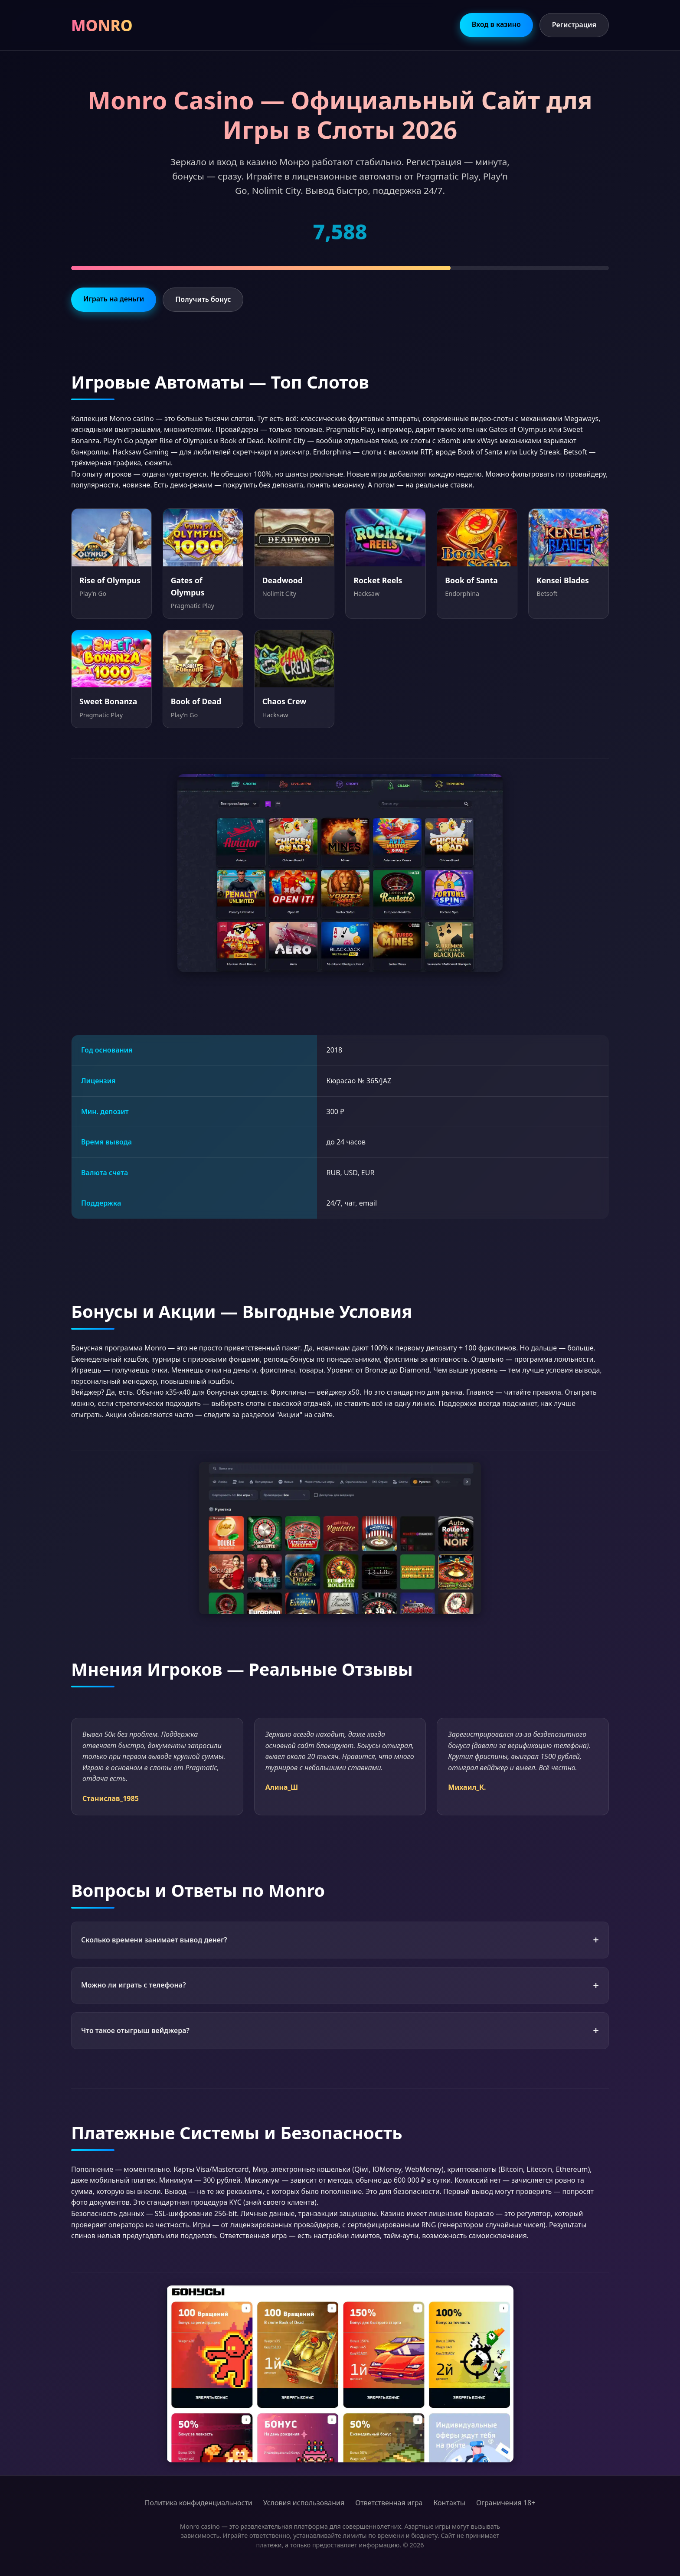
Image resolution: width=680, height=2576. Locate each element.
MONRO (102, 25)
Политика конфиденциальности (198, 2502)
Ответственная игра (388, 2502)
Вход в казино (496, 24)
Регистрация (574, 24)
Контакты (449, 2502)
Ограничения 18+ (505, 2502)
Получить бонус (203, 299)
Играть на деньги (113, 299)
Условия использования (303, 2502)
